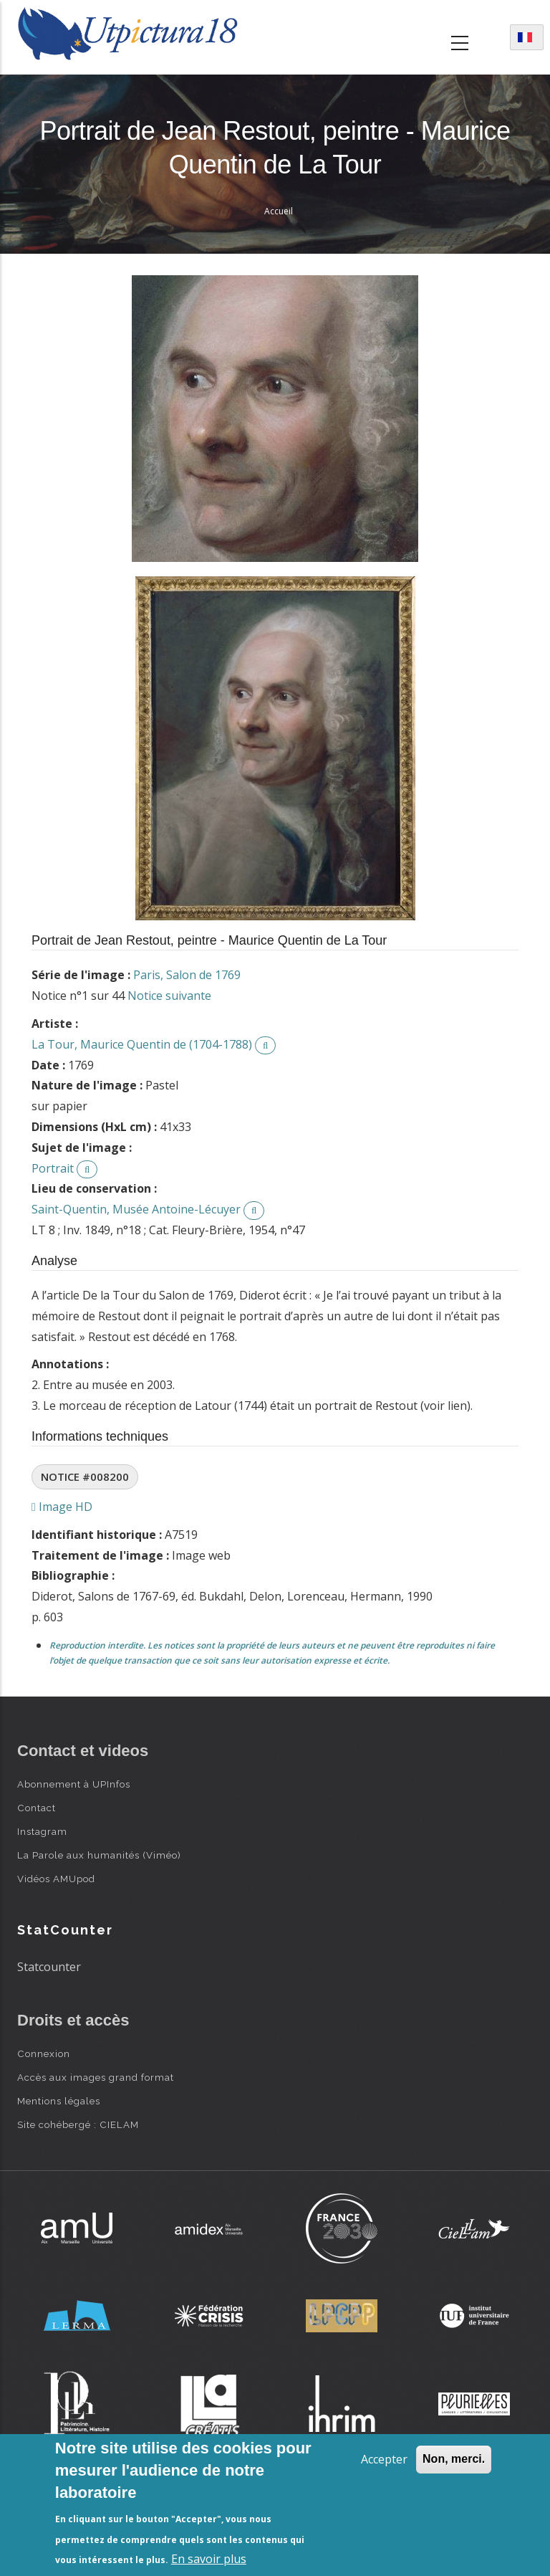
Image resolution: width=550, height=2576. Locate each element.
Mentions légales (58, 2101)
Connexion (43, 2053)
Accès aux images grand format (95, 2077)
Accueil (278, 211)
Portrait (53, 1168)
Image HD (62, 1506)
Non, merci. (454, 2459)
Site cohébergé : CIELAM (78, 2124)
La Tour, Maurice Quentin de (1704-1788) (142, 1044)
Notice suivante (169, 995)
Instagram (42, 1831)
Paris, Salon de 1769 (187, 975)
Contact (36, 1807)
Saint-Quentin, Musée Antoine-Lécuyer (136, 1209)
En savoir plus (208, 2559)
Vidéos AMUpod (56, 1878)
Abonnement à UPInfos (73, 1784)
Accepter (384, 2459)
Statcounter (49, 1967)
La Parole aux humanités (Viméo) (99, 1855)
